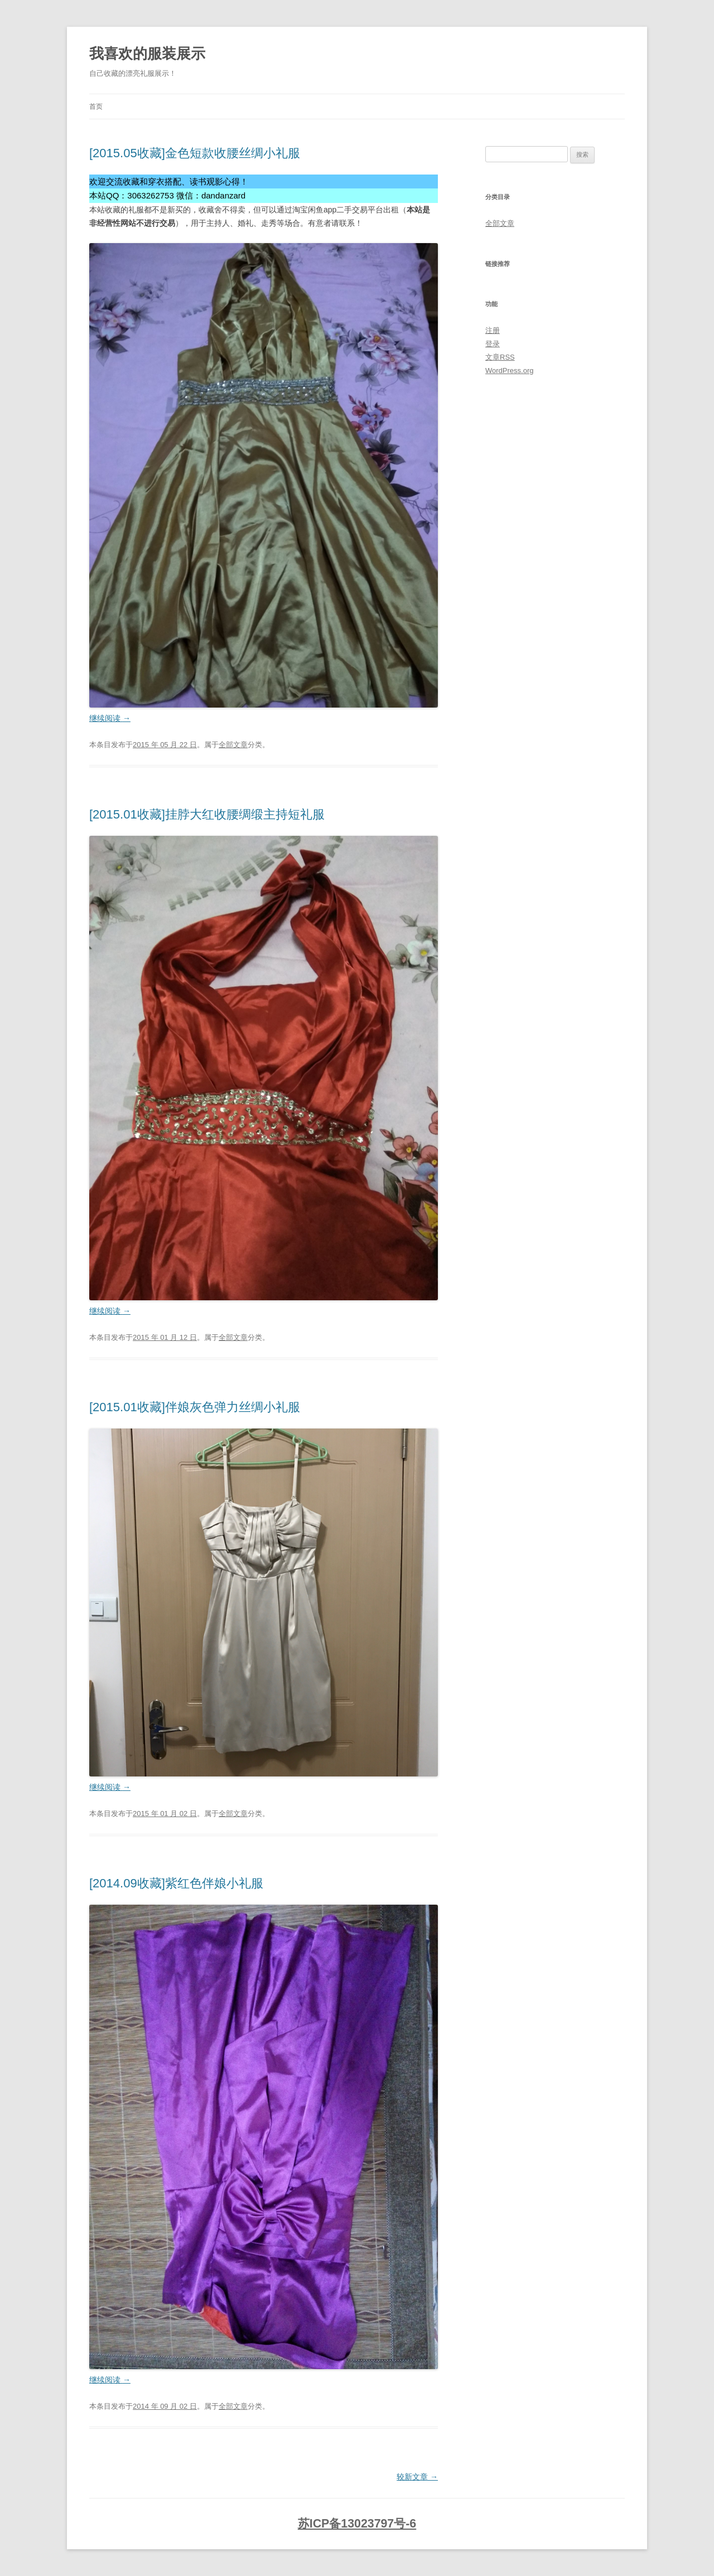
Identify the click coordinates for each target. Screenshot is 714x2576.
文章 (500, 357)
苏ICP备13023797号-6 (357, 2523)
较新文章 (417, 2476)
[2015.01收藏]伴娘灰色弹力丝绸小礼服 (194, 1407)
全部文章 (233, 744)
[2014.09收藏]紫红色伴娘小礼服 (176, 1883)
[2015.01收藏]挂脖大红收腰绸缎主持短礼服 (207, 814)
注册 (492, 330)
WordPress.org (509, 370)
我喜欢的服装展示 (147, 53)
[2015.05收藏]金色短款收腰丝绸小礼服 (194, 153)
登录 (492, 344)
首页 (96, 106)
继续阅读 (110, 718)
